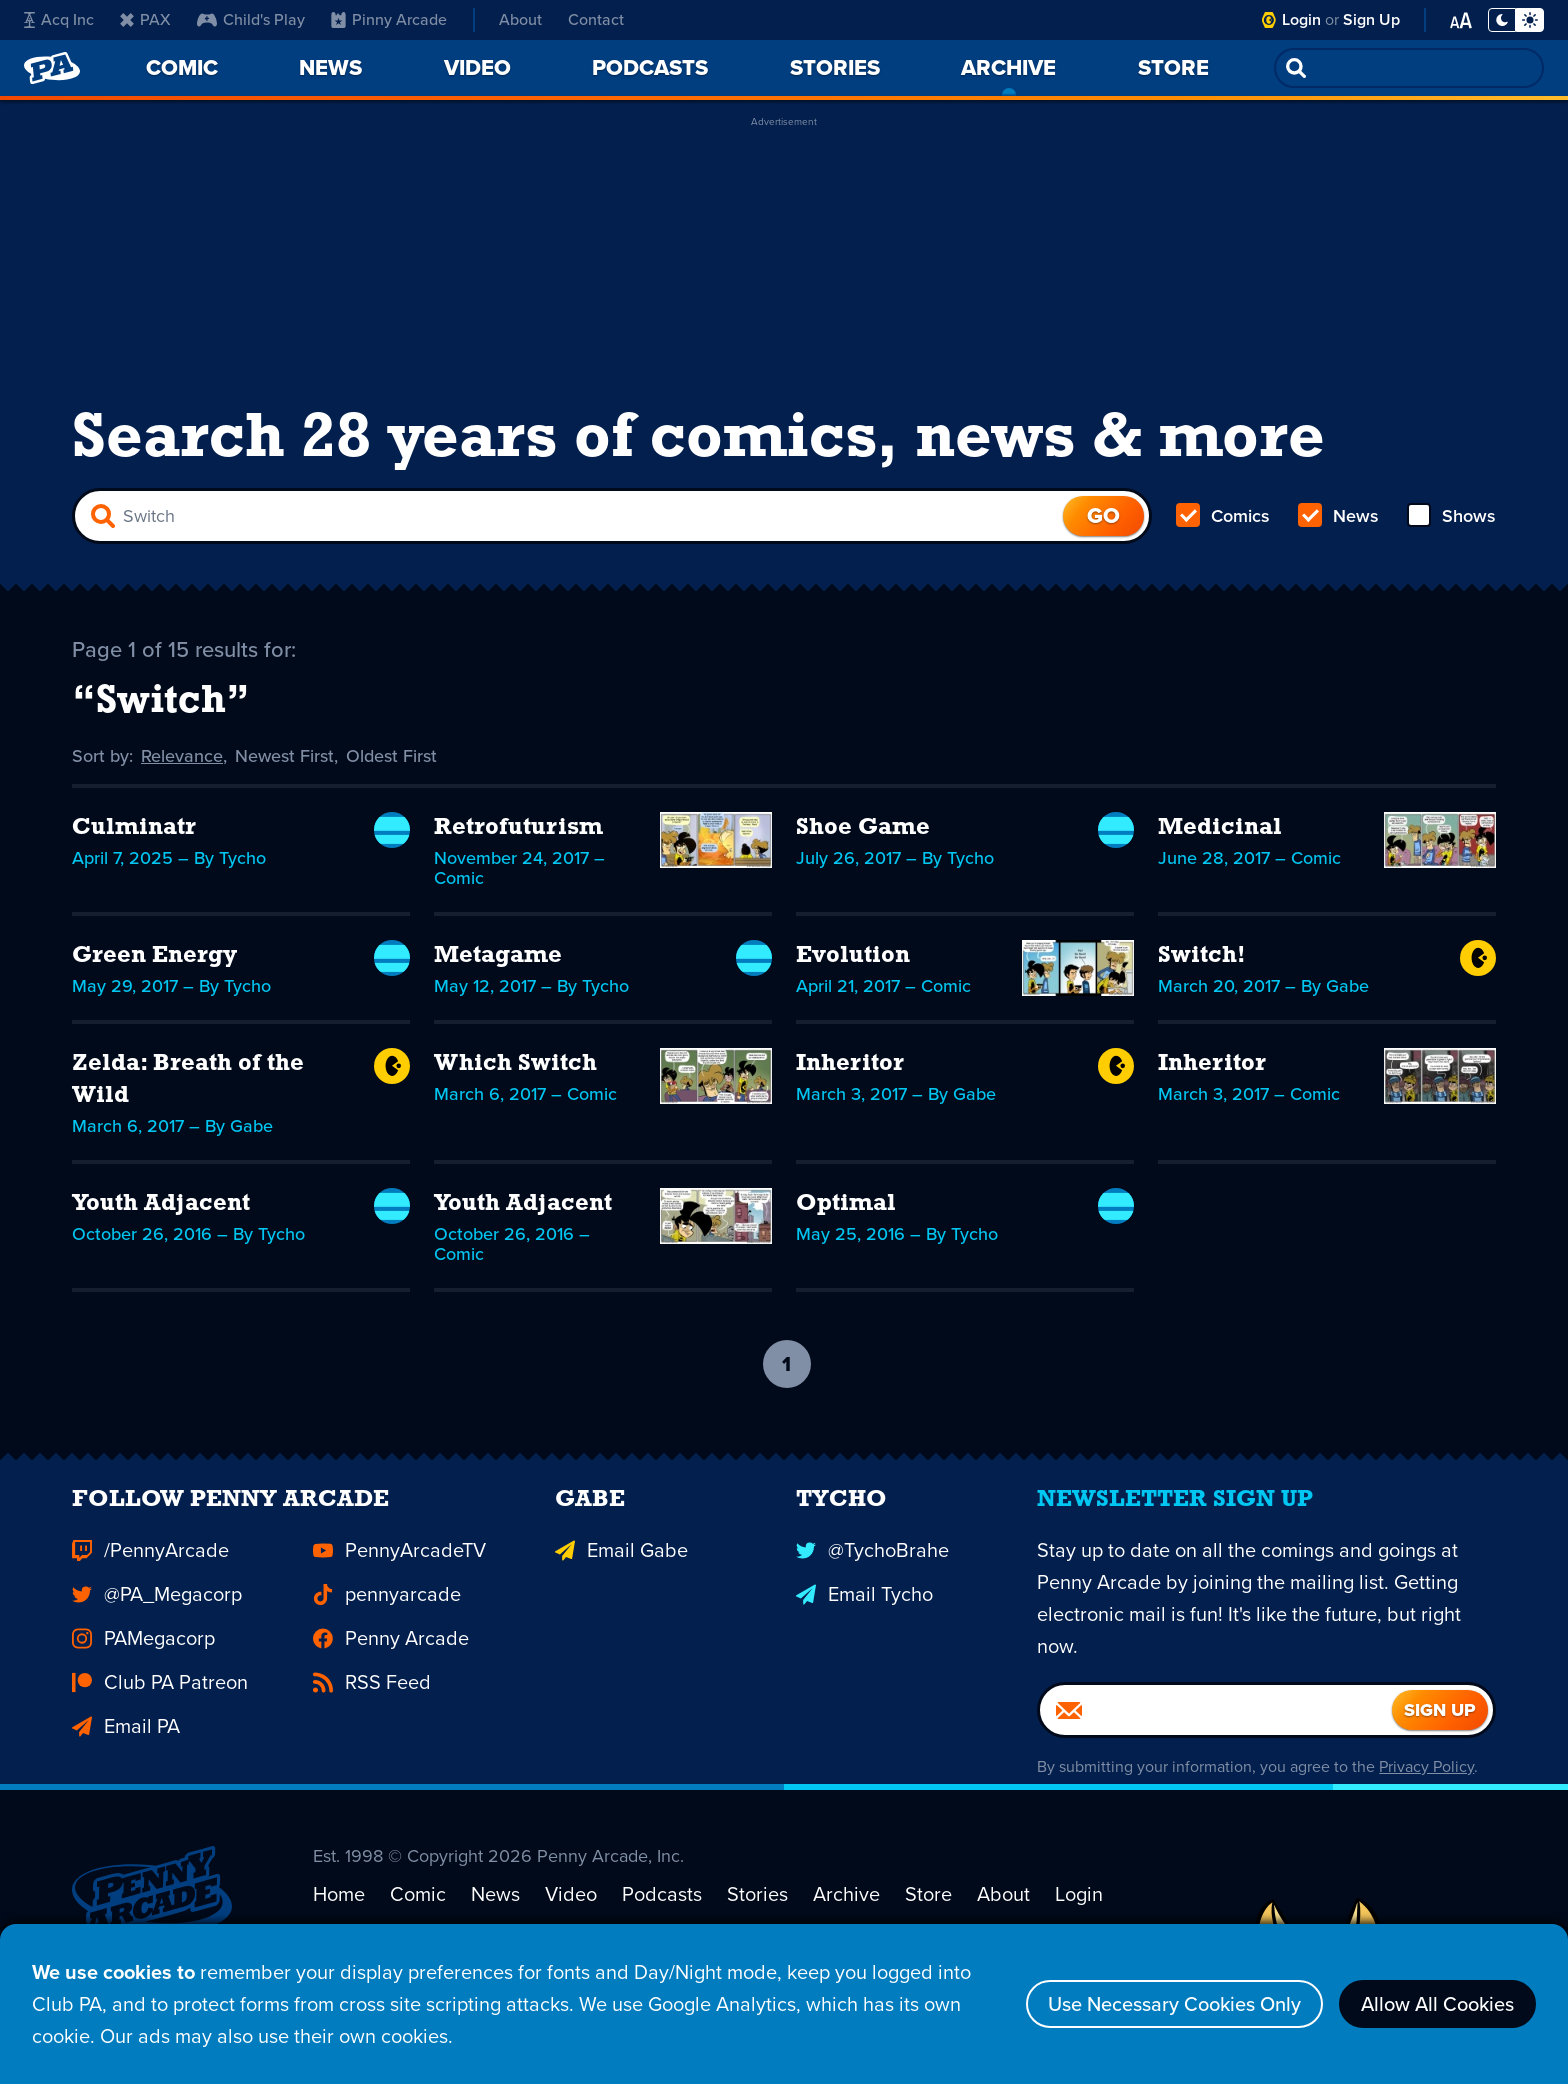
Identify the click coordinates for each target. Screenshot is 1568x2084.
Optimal (846, 1204)
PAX (145, 19)
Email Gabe (621, 1582)
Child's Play (251, 19)
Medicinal (1220, 828)
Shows (1451, 516)
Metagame (498, 956)
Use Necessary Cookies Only (1174, 2004)
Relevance (182, 756)
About (520, 19)
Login (1301, 19)
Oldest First (391, 756)
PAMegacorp (143, 1670)
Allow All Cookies (1437, 2004)
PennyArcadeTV (399, 1582)
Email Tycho (864, 1626)
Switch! (1202, 956)
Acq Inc (59, 19)
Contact (596, 19)
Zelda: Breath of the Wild (188, 1080)
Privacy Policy (1426, 1798)
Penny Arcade (391, 1670)
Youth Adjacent (161, 1204)
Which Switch (515, 1064)
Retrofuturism (518, 828)
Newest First (284, 756)
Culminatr (134, 828)
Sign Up (1371, 19)
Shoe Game (863, 828)
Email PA (126, 1758)
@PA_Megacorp (157, 1626)
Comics (1223, 516)
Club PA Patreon (160, 1714)
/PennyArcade (150, 1582)
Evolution (853, 956)
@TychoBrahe (872, 1582)
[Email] (1216, 1742)
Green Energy (154, 956)
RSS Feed (372, 1714)
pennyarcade (387, 1626)
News (1338, 516)
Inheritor (850, 1064)
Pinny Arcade (389, 19)
